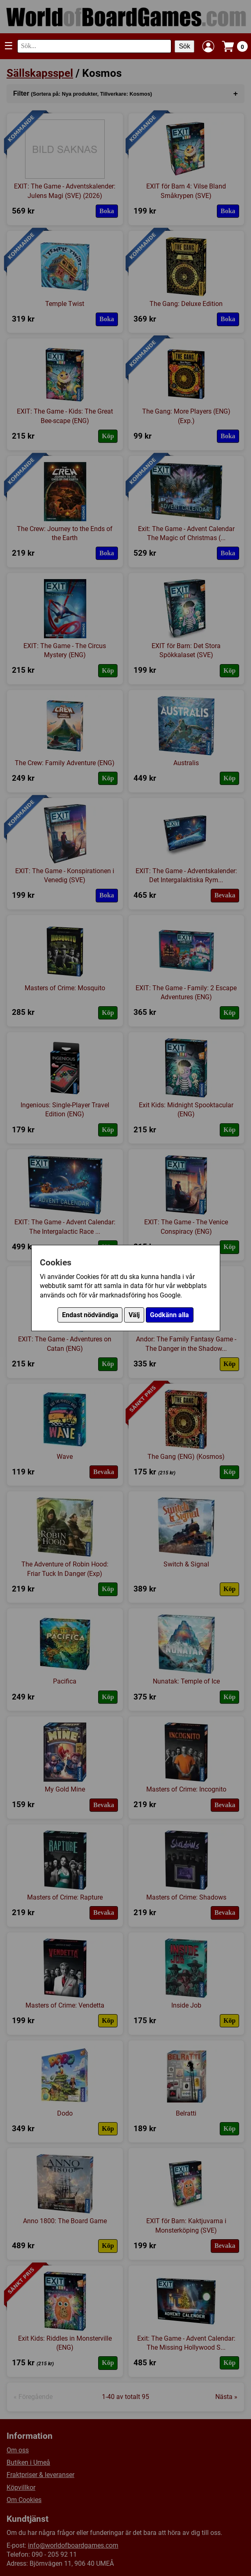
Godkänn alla (169, 1315)
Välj (134, 1315)
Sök (184, 46)
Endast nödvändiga (90, 1315)
